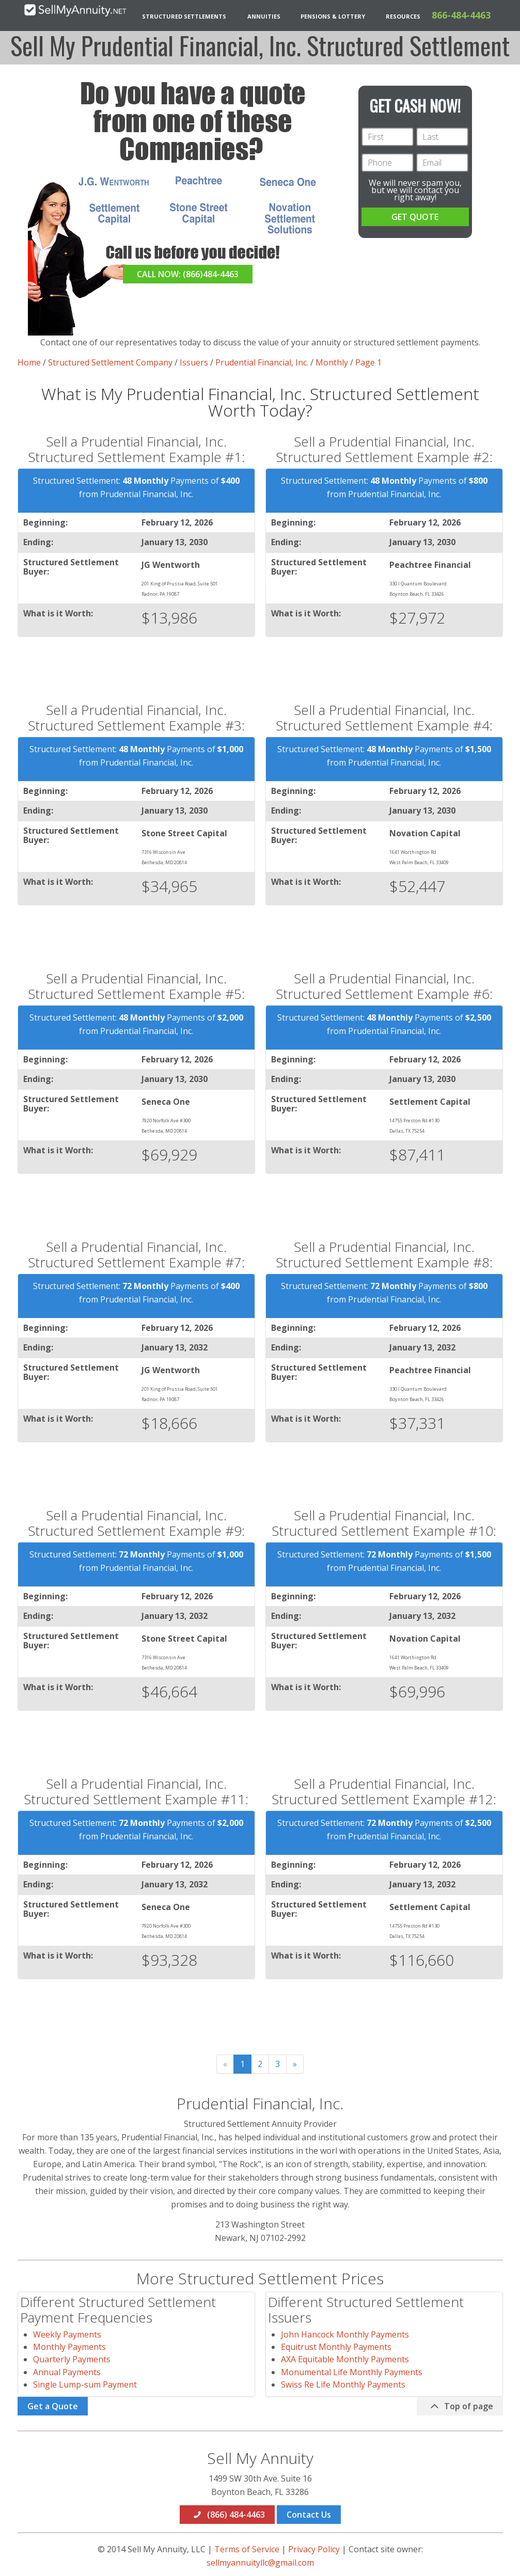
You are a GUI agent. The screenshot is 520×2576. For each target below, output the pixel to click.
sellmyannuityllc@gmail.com (260, 2562)
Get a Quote (52, 2406)
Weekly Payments (67, 2334)
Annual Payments (67, 2372)
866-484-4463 (461, 15)
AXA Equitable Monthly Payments (345, 2359)
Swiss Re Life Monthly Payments (343, 2384)
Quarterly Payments (72, 2359)
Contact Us (309, 2514)
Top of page (461, 2406)
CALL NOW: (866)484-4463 (188, 274)
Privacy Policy (314, 2549)
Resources (403, 16)
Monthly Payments (69, 2346)
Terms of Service (246, 2549)
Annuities (263, 16)
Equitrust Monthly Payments (336, 2346)
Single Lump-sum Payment (85, 2384)
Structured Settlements (184, 16)
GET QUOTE (414, 216)
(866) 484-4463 (228, 2514)
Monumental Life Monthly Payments (351, 2372)
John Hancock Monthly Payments (345, 2334)
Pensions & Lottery (333, 16)
